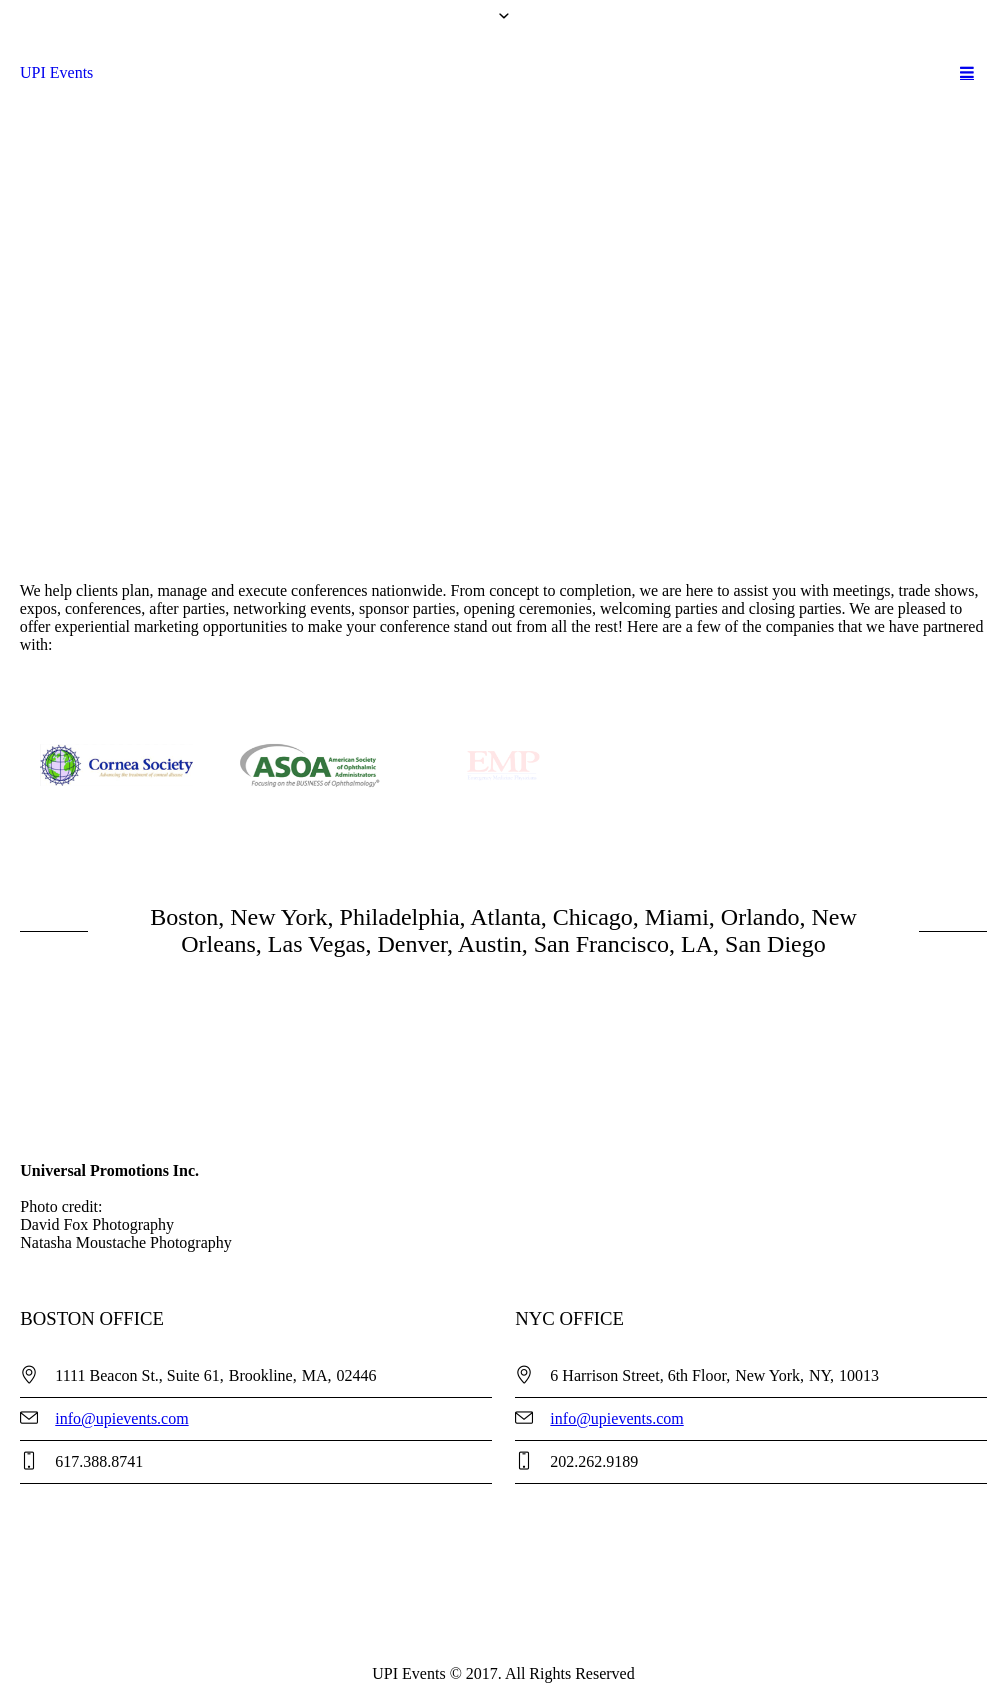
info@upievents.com (121, 1418)
